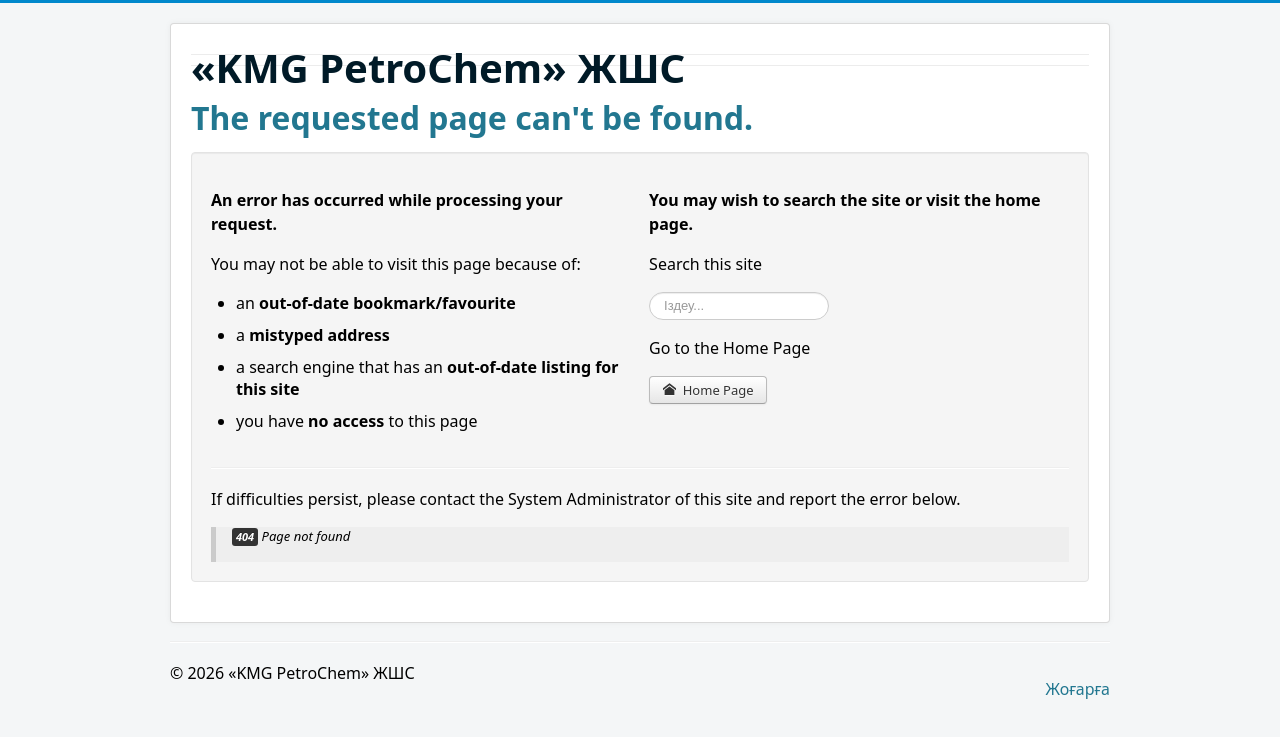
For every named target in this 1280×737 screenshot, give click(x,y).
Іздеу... (649, 292)
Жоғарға (1078, 689)
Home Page (707, 390)
